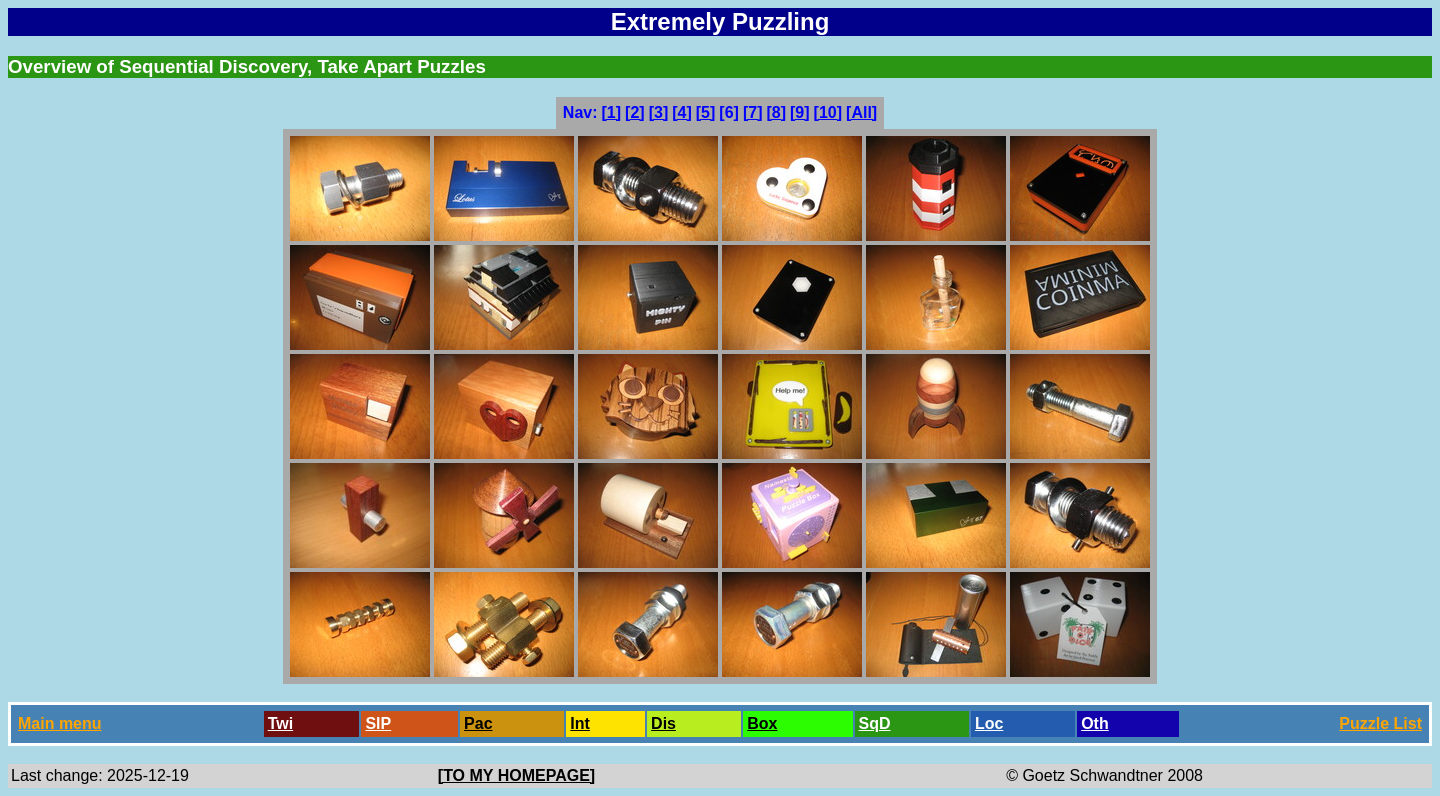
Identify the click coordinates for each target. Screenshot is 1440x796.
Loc (989, 723)
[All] (861, 112)
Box (762, 723)
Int (580, 723)
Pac (478, 723)
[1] (612, 112)
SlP (378, 723)
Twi (280, 723)
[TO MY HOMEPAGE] (516, 775)
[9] (800, 112)
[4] (682, 112)
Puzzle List (1380, 723)
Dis (663, 723)
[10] (828, 112)
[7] (753, 112)
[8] (776, 112)
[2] (635, 112)
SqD (875, 723)
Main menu (60, 723)
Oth (1095, 723)
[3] (659, 112)
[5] (706, 112)
